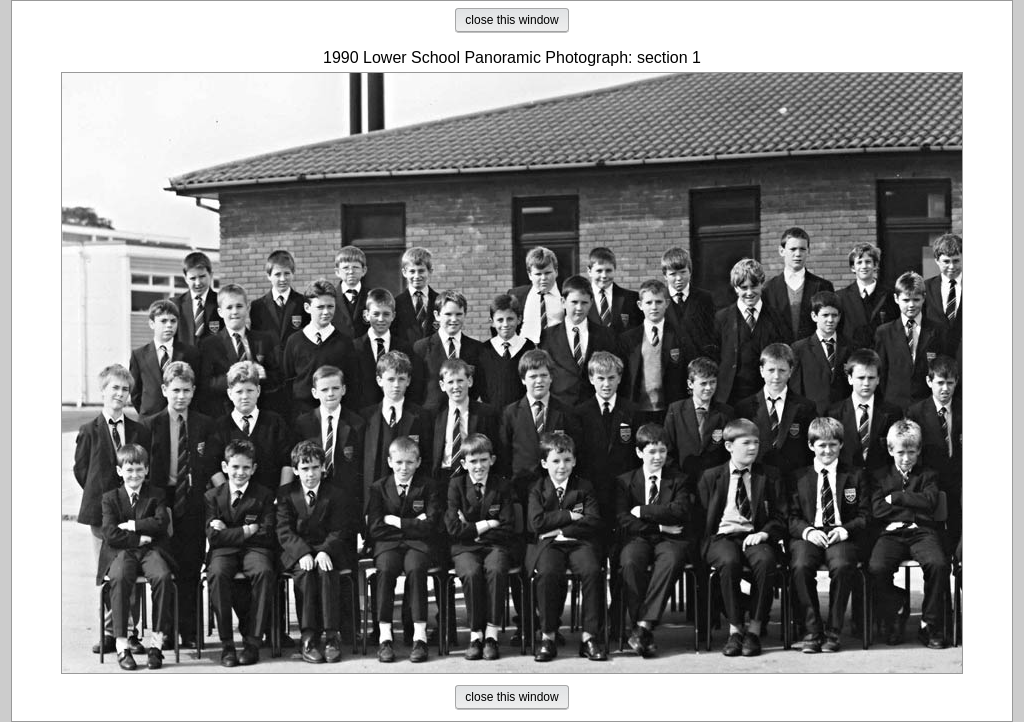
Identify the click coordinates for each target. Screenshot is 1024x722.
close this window (511, 20)
